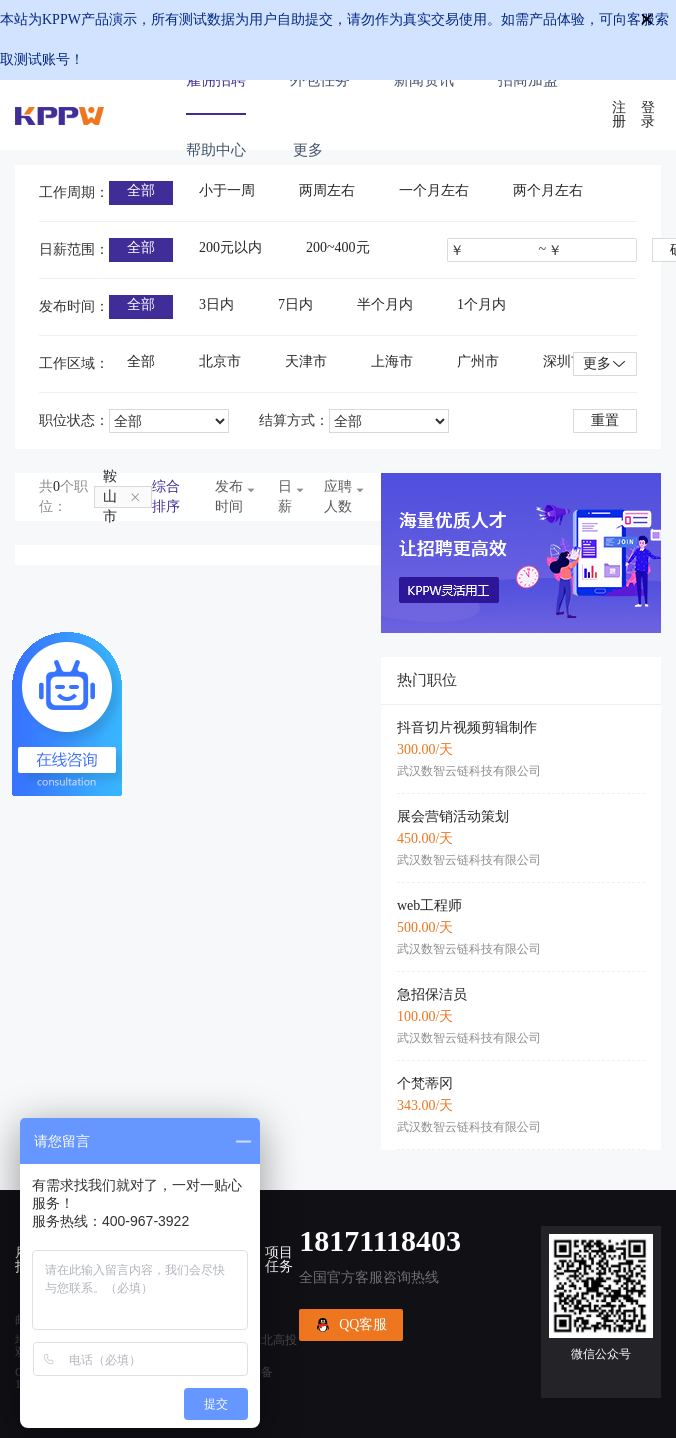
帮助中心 (216, 150)
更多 (605, 364)
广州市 (478, 361)
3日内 (216, 304)
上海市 (392, 361)
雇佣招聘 (216, 80)
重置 (605, 420)
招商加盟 (528, 80)
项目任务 (279, 1260)
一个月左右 (434, 190)
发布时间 (231, 496)
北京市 (220, 361)
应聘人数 (340, 496)
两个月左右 (548, 190)
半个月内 (385, 304)
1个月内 (481, 304)
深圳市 (564, 361)
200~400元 (338, 247)
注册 (619, 115)
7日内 (295, 304)
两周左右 (327, 190)
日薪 (286, 496)
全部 (141, 190)
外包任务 (320, 80)
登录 (648, 115)
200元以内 (230, 247)
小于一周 (227, 190)
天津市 (306, 361)
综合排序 (166, 496)
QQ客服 (351, 1325)
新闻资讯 (424, 80)
